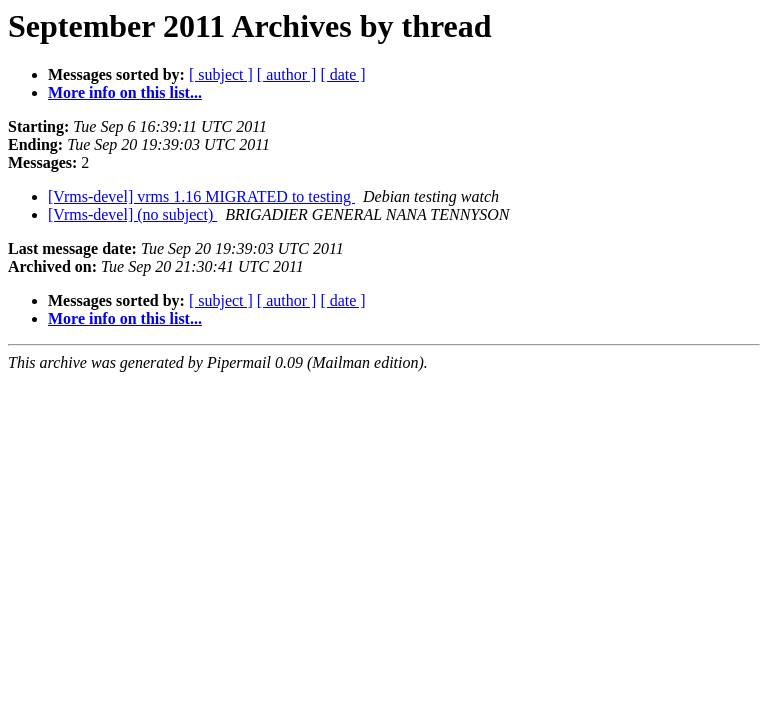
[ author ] (287, 74)
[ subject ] (221, 74)
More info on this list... (125, 92)
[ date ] (342, 74)
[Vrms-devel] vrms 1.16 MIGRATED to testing (201, 196)
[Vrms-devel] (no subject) (132, 214)
